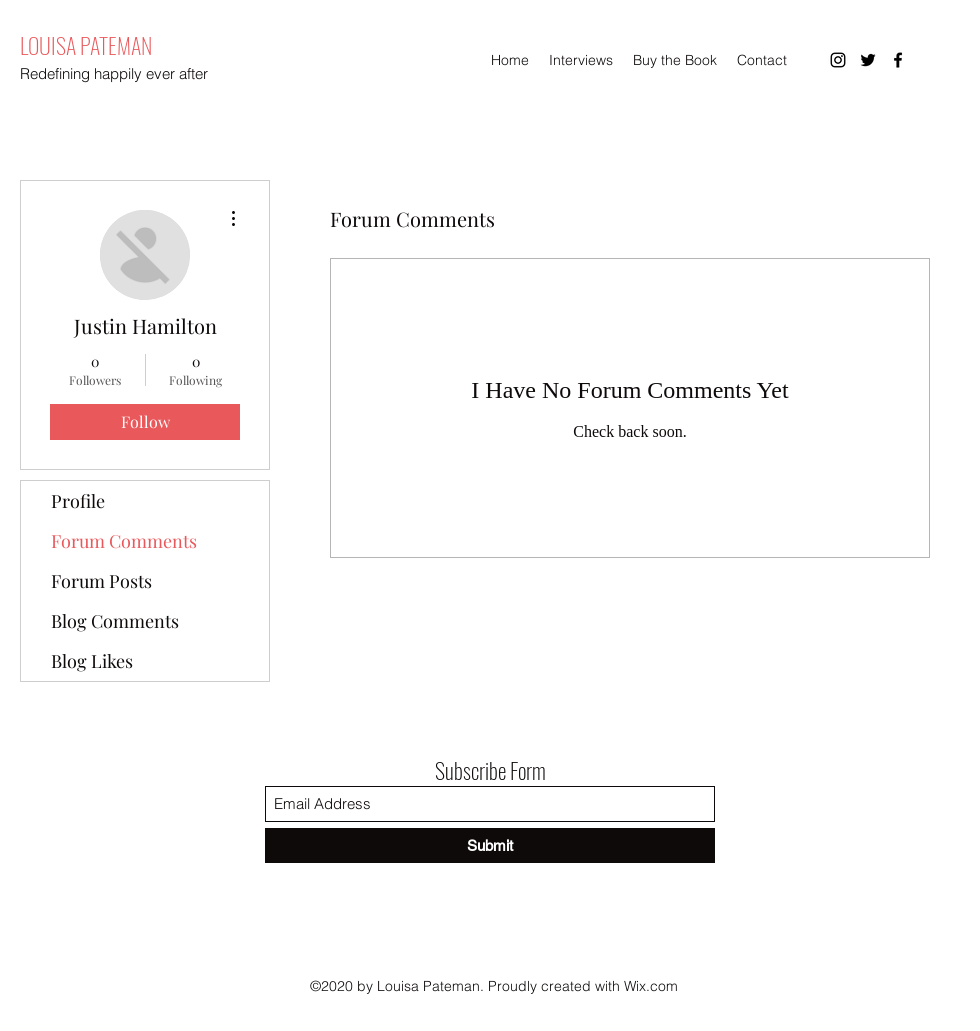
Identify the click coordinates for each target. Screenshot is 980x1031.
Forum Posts (101, 581)
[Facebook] (898, 60)
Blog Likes (92, 661)
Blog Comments (115, 621)
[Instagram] (838, 60)
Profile (78, 501)
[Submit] (490, 845)
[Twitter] (868, 60)
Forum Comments (124, 541)
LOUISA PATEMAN (86, 45)
